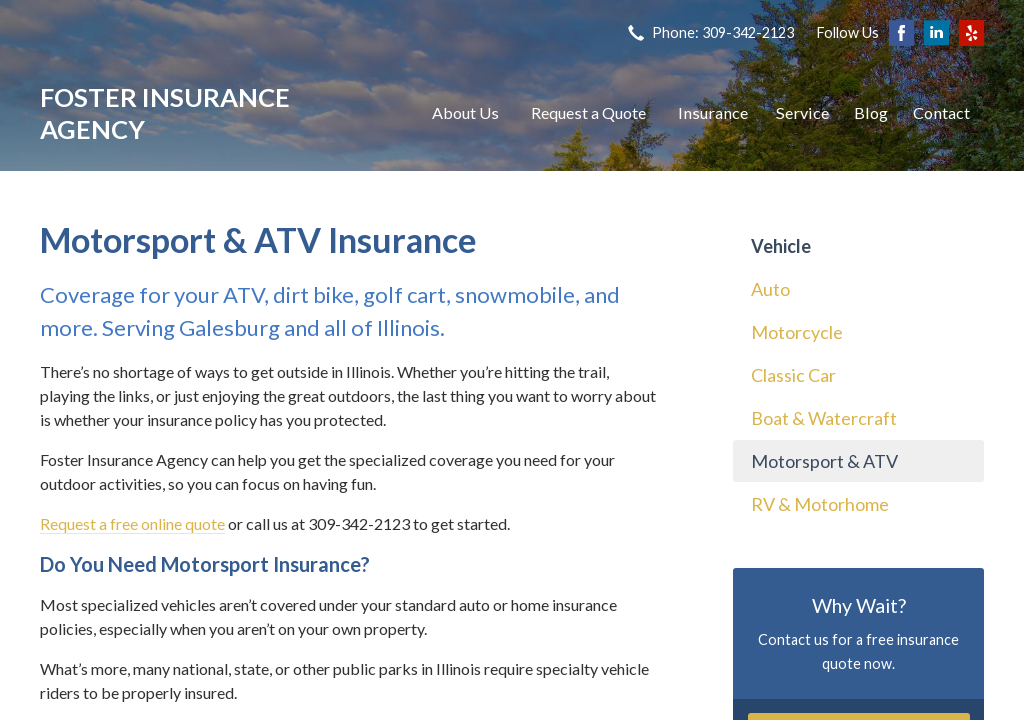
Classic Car (793, 375)
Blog (871, 112)
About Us (465, 112)
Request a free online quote (132, 523)
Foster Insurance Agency (165, 113)
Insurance (713, 112)
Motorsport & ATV (824, 461)
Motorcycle (797, 332)
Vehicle (781, 246)
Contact (941, 112)
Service (802, 112)
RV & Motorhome (820, 504)
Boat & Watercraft (824, 418)
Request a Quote (588, 112)
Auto (770, 289)
